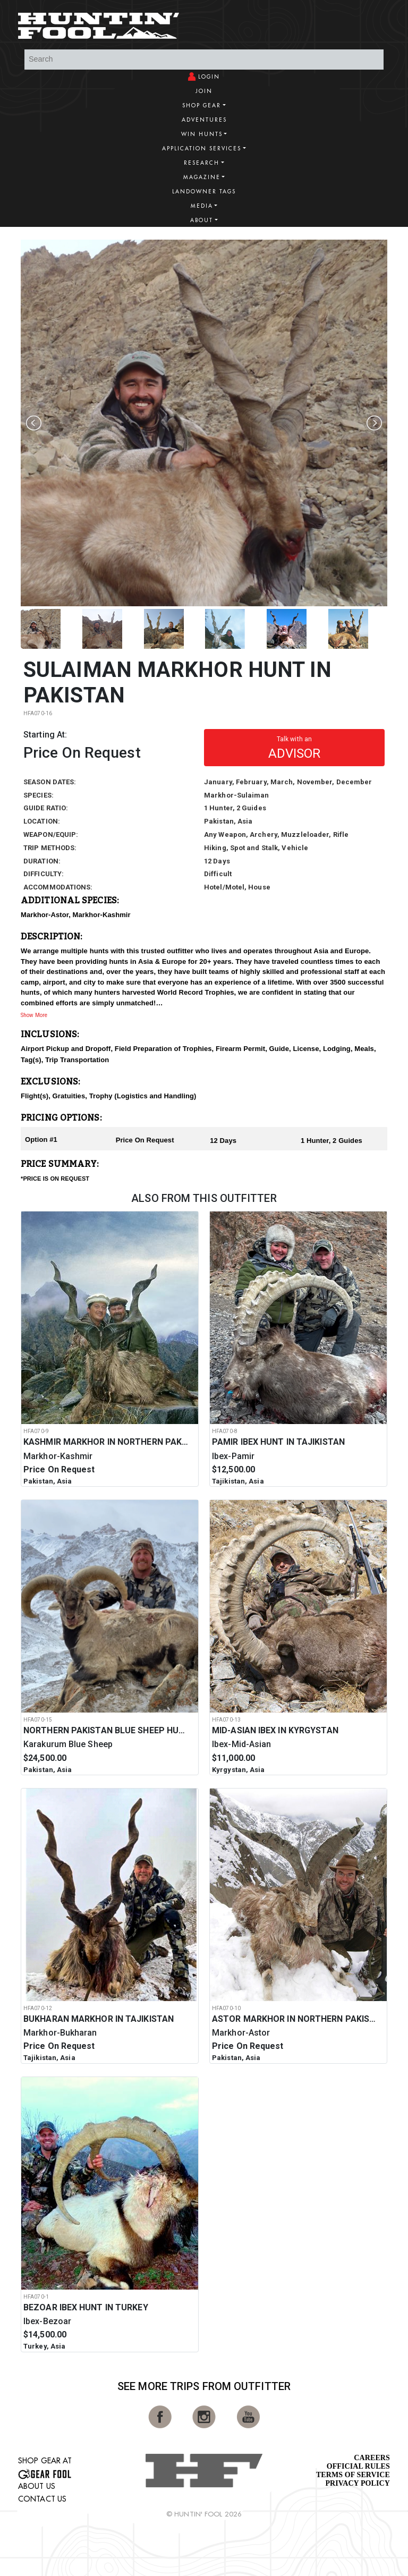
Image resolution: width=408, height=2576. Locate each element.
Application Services (201, 148)
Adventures (204, 119)
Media (202, 205)
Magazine (201, 177)
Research (201, 162)
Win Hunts (202, 134)
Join (204, 91)
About (201, 220)
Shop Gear (201, 105)
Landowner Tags (204, 191)
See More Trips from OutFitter (204, 2386)
